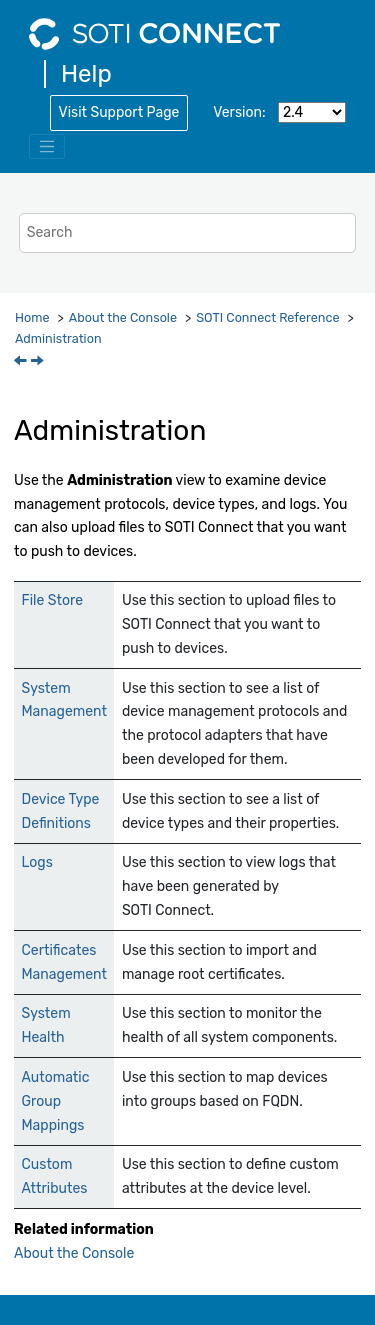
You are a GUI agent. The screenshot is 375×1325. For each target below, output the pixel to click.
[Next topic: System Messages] (39, 362)
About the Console (123, 317)
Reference (267, 317)
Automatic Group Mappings (56, 1101)
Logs (37, 862)
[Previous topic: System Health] (22, 362)
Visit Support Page (119, 112)
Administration (58, 338)
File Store (52, 600)
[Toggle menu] (47, 147)
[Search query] (188, 232)
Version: (239, 112)
